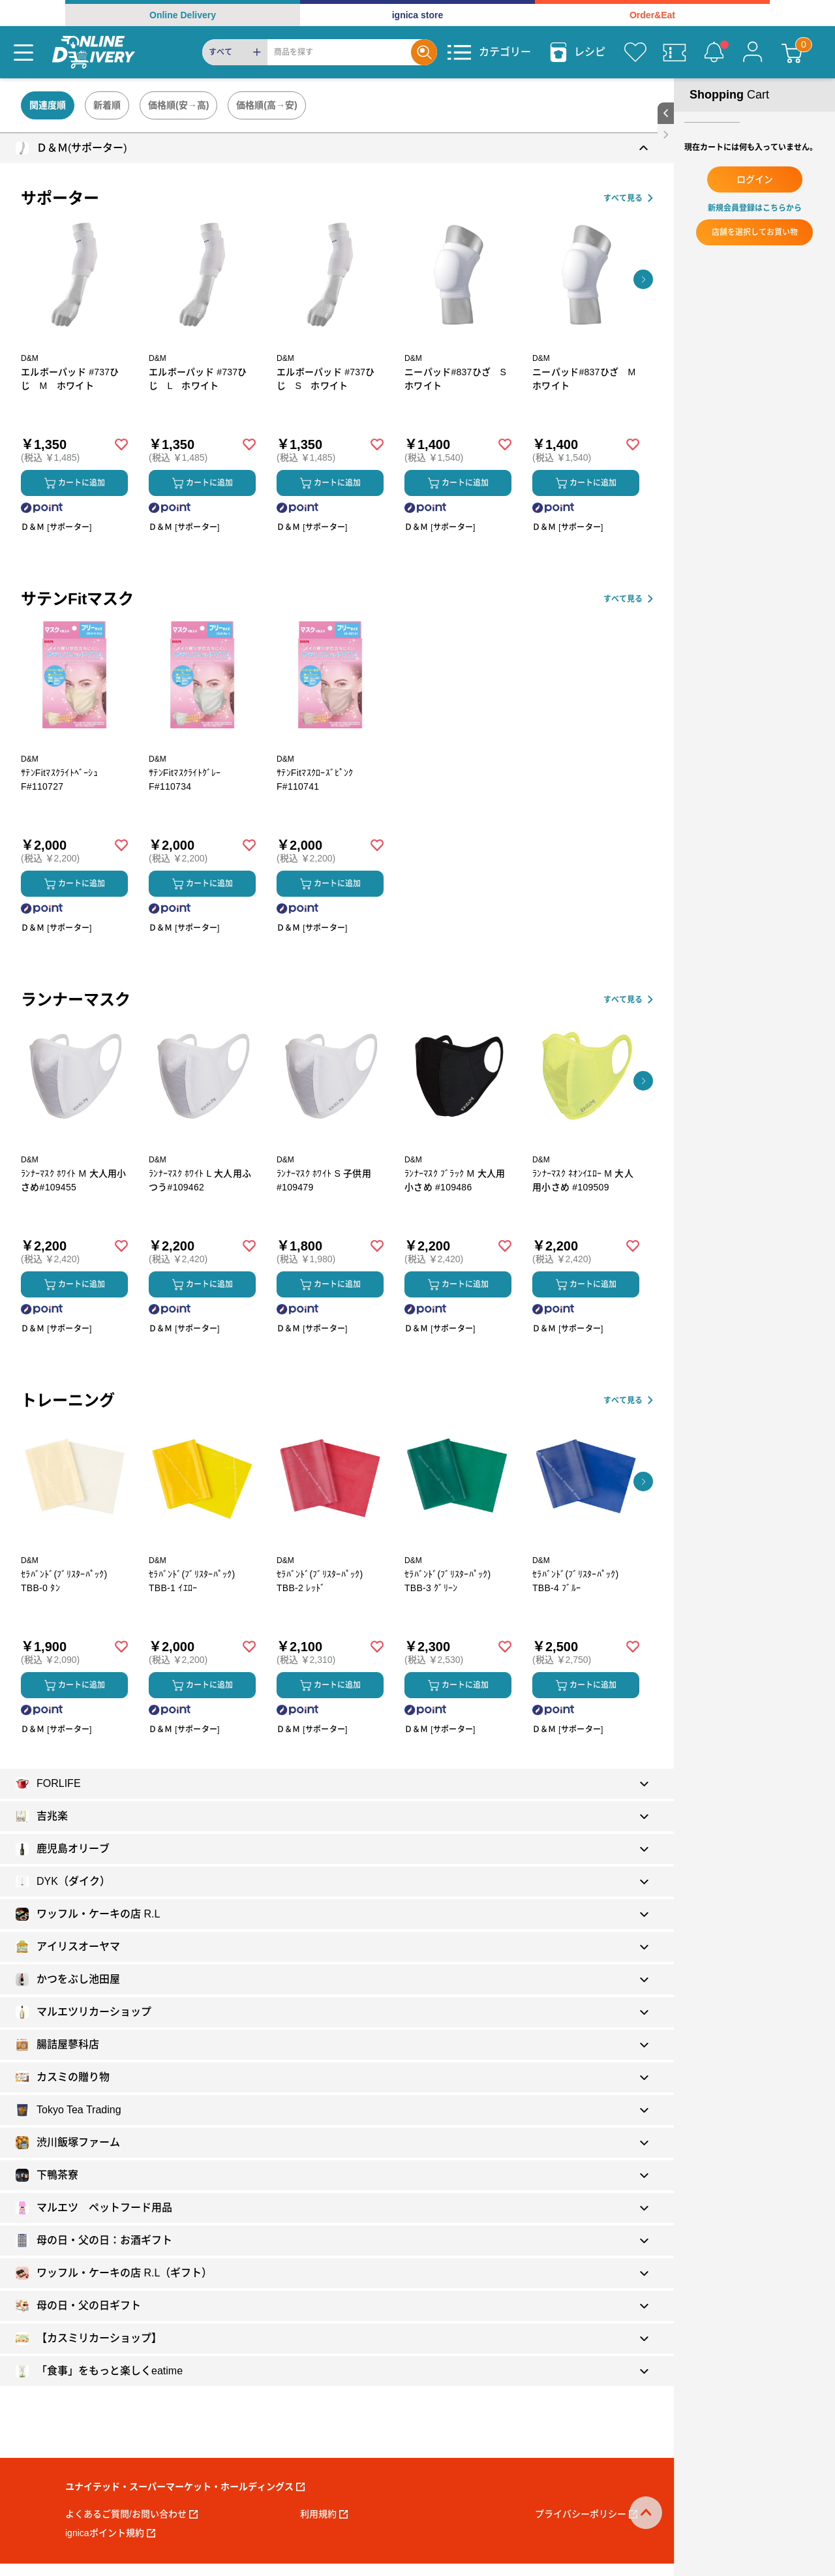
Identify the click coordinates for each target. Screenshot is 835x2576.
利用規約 (324, 2514)
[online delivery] (93, 52)
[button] (643, 279)
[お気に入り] (635, 52)
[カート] (792, 52)
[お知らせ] (713, 52)
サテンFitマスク (77, 599)
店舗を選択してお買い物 (755, 232)
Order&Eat (652, 15)
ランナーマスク (75, 999)
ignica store (418, 15)
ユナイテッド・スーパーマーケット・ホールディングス (185, 2486)
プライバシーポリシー (586, 2514)
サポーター (60, 198)
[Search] (339, 52)
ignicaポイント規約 (110, 2533)
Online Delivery (182, 15)
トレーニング (68, 1400)
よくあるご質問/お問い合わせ (131, 2514)
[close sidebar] (666, 135)
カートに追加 (74, 483)
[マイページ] (753, 52)
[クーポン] (674, 52)
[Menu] (23, 52)
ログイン (754, 179)
